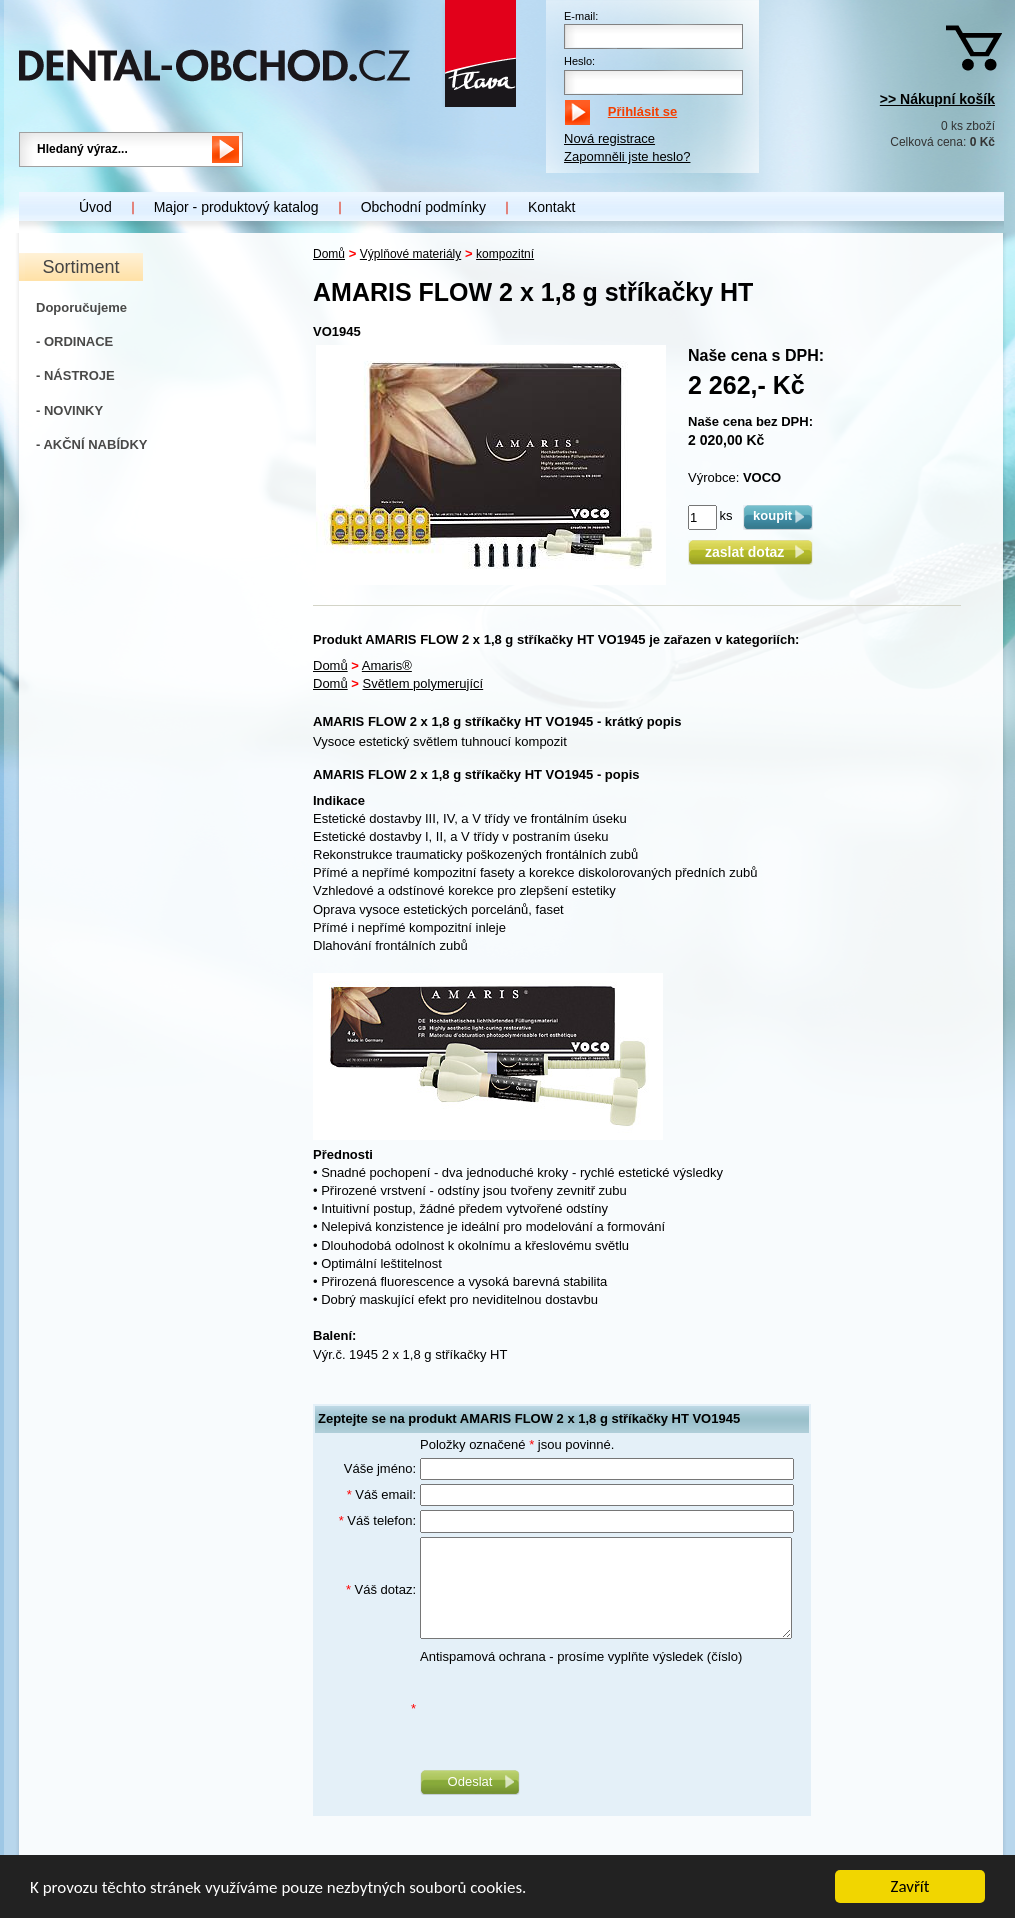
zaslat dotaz (750, 552)
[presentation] (572, 1709)
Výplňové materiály (410, 254)
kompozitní (505, 254)
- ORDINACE (74, 341)
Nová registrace (609, 138)
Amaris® (387, 665)
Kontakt (551, 207)
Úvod (95, 207)
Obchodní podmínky (423, 207)
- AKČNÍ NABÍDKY (91, 444)
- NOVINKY (69, 410)
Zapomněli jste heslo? (627, 156)
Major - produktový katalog (236, 207)
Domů (329, 254)
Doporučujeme (81, 307)
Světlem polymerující (423, 683)
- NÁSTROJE (75, 375)
